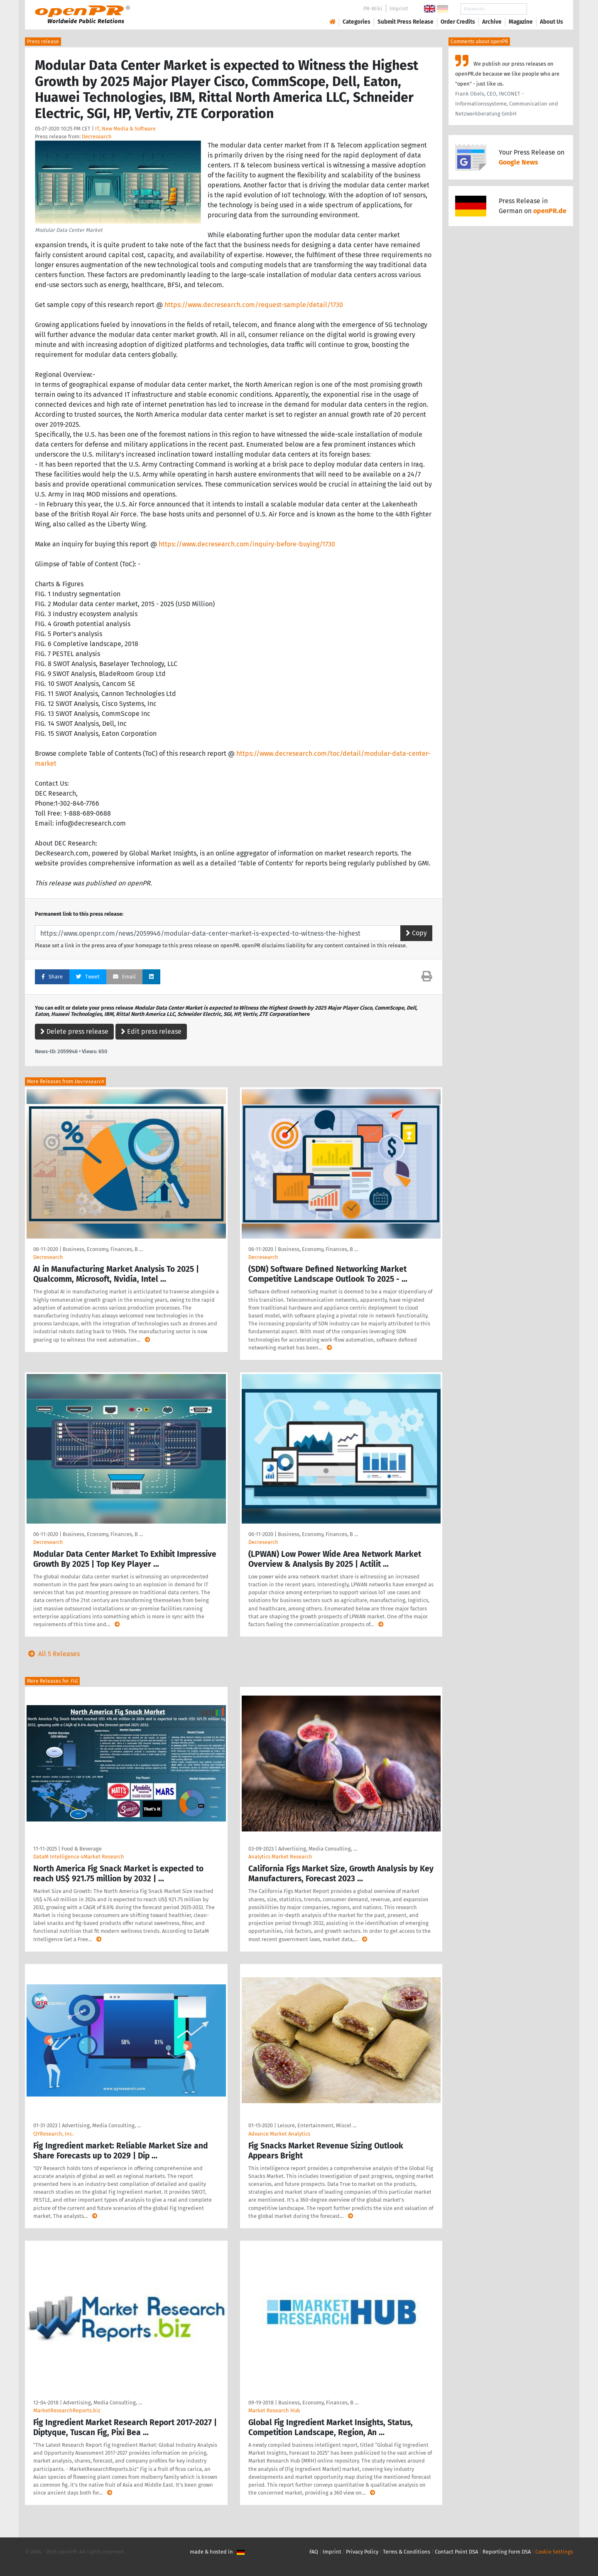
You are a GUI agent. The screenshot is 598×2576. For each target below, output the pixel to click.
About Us (551, 21)
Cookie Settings (554, 2552)
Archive (492, 21)
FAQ (313, 2552)
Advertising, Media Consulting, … (317, 1849)
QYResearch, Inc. (53, 2134)
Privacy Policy (362, 2552)
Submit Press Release (405, 21)
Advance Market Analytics (279, 2134)
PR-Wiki (372, 8)
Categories (356, 21)
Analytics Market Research (280, 1856)
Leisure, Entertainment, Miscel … (316, 2125)
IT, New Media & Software (125, 128)
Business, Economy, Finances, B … (103, 1249)
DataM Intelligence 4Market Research (78, 1856)
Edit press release (151, 1031)
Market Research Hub (274, 2410)
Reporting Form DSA (507, 2552)
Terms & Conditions (406, 2552)
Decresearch (97, 136)
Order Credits (458, 21)
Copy (416, 933)
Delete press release (74, 1031)
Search (544, 8)
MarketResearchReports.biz (66, 2410)
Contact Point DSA (456, 2552)
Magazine (521, 21)
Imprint (399, 8)
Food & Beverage (81, 1849)
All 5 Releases (52, 1654)
